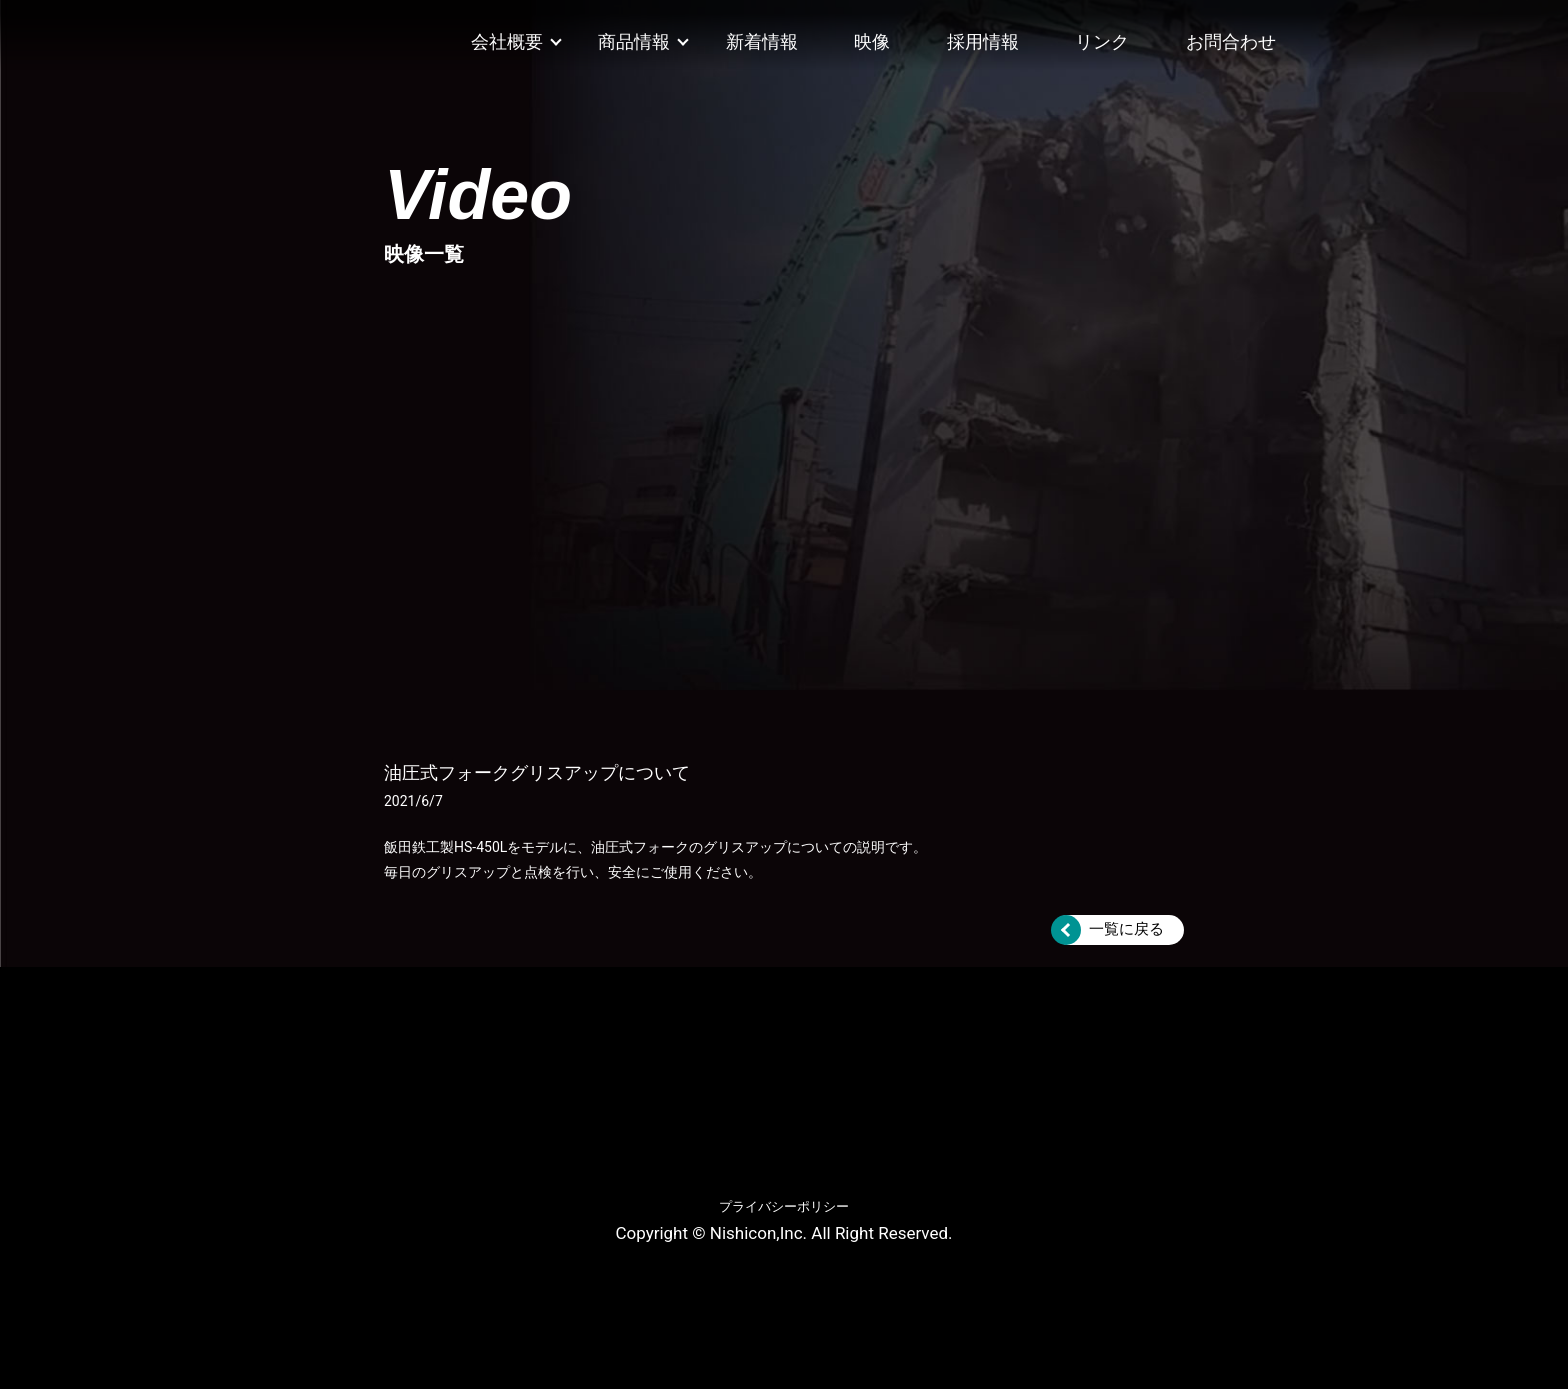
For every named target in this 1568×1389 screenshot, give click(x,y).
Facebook (1335, 34)
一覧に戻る (1126, 928)
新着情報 (762, 41)
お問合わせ (1231, 41)
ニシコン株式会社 (218, 44)
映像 (872, 41)
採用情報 (983, 41)
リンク (1102, 41)
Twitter (1420, 34)
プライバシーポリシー (784, 1206)
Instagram (1378, 34)
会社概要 (507, 41)
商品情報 (634, 41)
